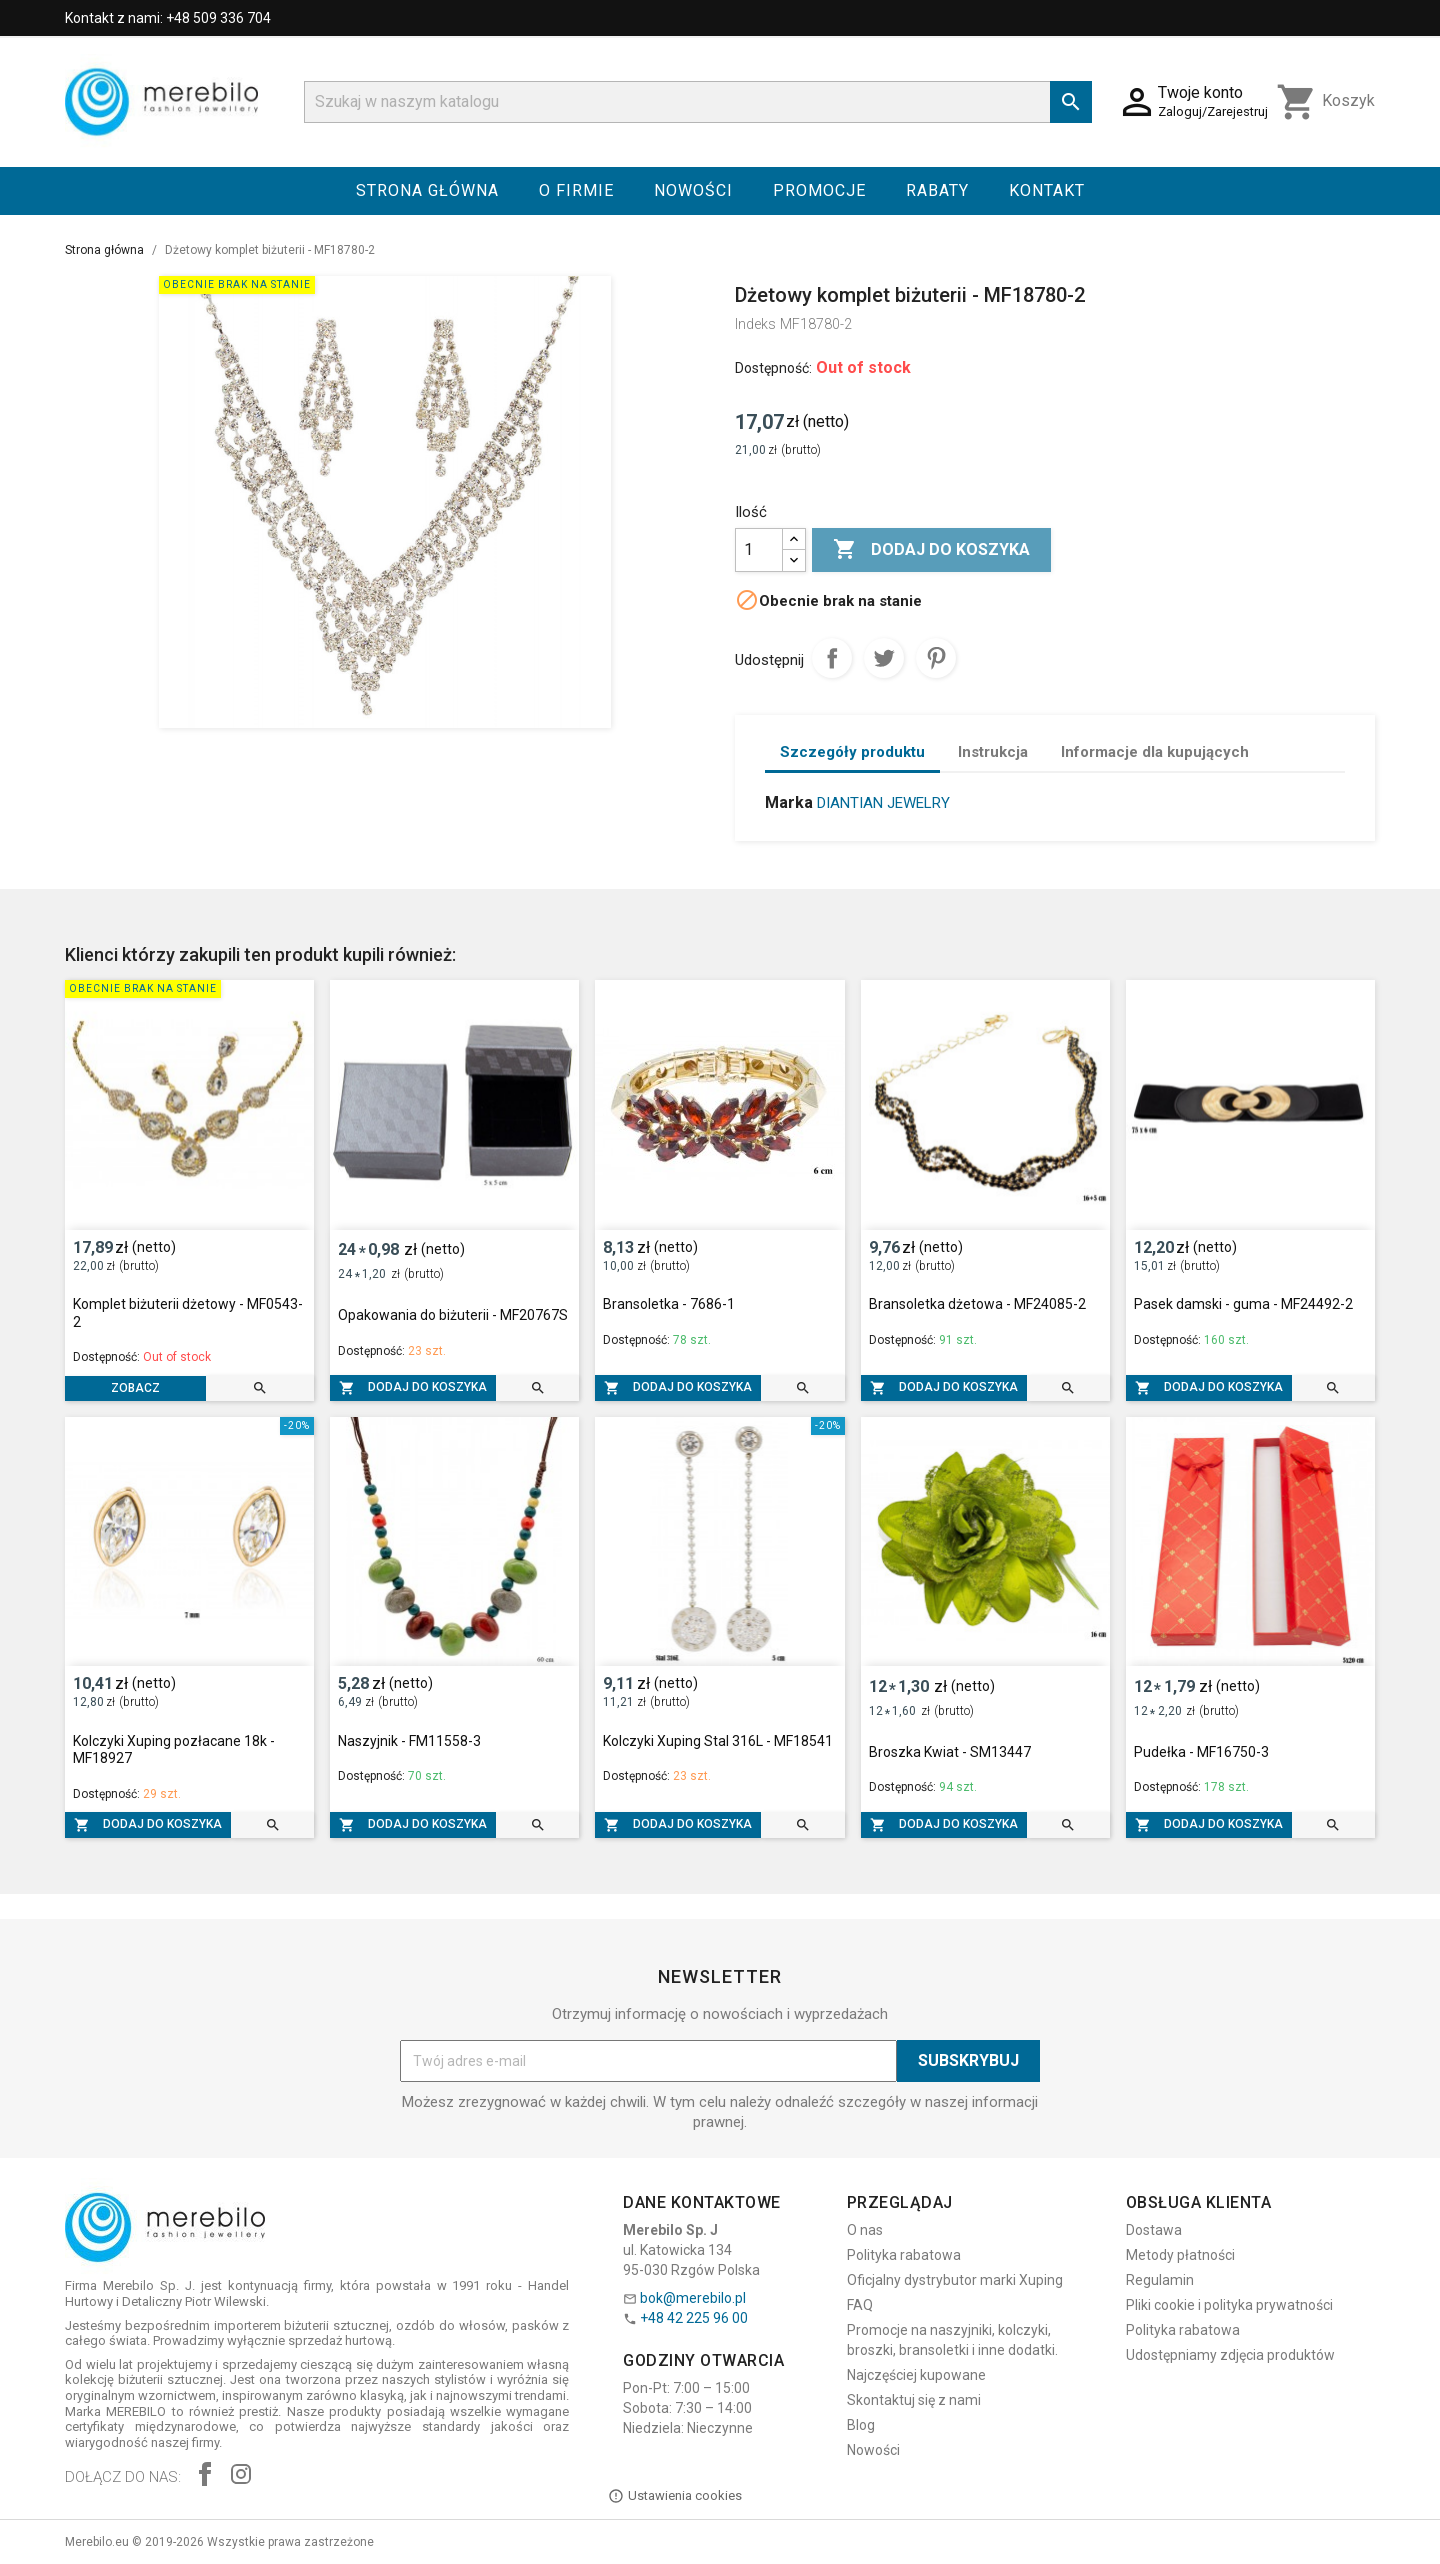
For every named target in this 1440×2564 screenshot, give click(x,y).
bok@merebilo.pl (693, 2298)
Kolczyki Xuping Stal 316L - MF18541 (718, 1741)
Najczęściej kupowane (916, 2375)
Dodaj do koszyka (931, 550)
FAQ (860, 2305)
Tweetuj (884, 658)
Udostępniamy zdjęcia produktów (1230, 2355)
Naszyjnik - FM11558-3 (409, 1741)
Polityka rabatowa (904, 2255)
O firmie (576, 190)
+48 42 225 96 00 (694, 2318)
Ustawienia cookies (675, 2496)
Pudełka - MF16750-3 (1201, 1752)
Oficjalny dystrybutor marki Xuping (955, 2280)
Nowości (693, 190)
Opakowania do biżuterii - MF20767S (453, 1315)
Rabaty (937, 190)
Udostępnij (832, 658)
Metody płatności (1180, 2255)
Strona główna (427, 190)
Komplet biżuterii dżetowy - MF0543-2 (188, 1313)
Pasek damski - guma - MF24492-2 (1243, 1304)
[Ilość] (759, 550)
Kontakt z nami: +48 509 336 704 (168, 18)
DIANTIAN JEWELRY (883, 803)
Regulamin (1160, 2280)
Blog (861, 2425)
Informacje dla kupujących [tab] (1155, 752)
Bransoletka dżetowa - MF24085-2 (977, 1304)
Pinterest (936, 658)
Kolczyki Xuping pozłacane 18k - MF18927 (174, 1750)
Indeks (755, 324)
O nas (865, 2230)
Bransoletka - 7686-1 (669, 1304)
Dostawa (1154, 2230)
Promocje (819, 190)
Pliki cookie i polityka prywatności (1229, 2305)
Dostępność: (773, 368)
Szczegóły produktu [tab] (852, 752)
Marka (789, 802)
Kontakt (1047, 190)
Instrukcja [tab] (993, 752)
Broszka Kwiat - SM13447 (950, 1752)
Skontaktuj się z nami (914, 2400)
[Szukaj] (698, 102)
